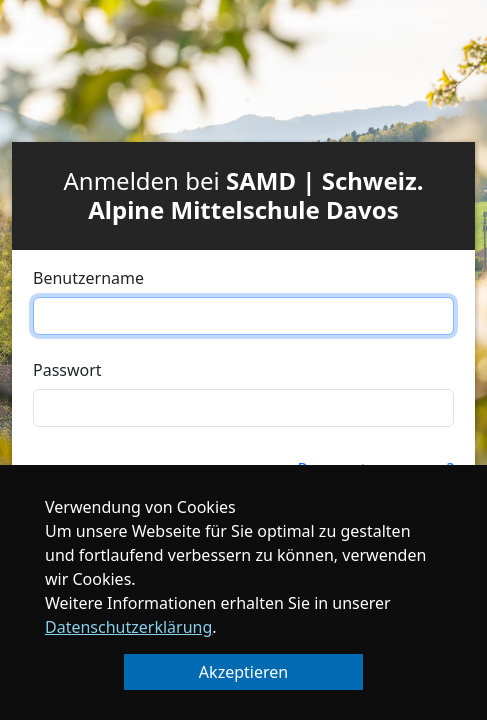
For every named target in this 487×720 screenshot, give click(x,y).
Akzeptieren (243, 672)
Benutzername (88, 278)
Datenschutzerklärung (128, 627)
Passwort (67, 370)
